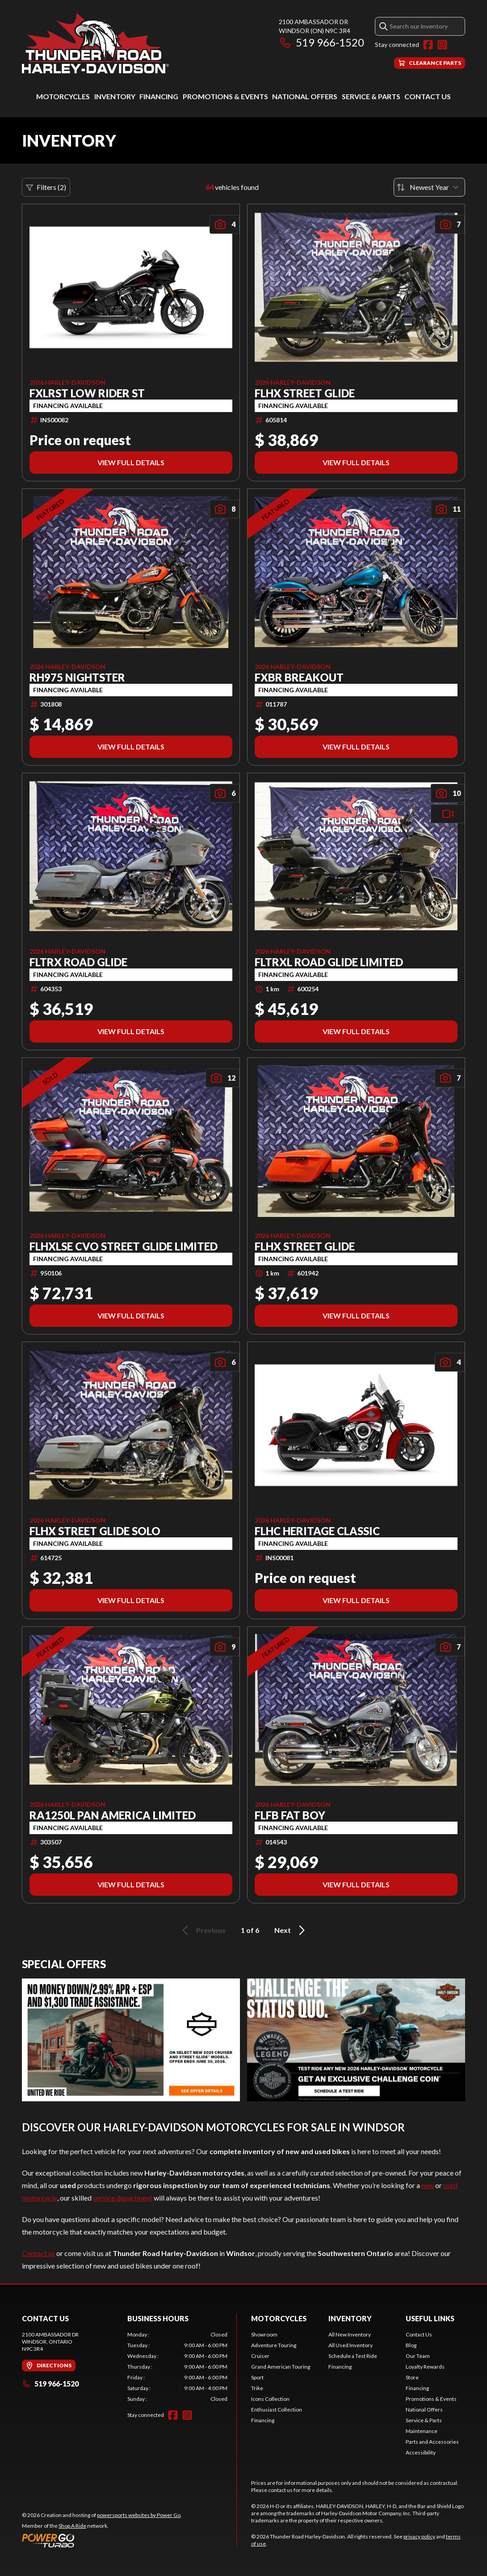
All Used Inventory (350, 2345)
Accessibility (421, 2452)
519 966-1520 (321, 42)
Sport (257, 2377)
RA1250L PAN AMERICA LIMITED (112, 1815)
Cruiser (260, 2356)
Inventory (114, 96)
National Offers (304, 96)
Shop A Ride (72, 2525)
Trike (257, 2388)
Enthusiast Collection (276, 2409)
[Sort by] (429, 187)
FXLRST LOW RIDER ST (87, 393)
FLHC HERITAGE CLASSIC (317, 1531)
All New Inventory (349, 2334)
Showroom (264, 2334)
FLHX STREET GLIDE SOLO (94, 1531)
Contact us (38, 2253)
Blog (411, 2345)
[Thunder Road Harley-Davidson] (95, 43)
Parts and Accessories (432, 2441)
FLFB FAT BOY (290, 1815)
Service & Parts (371, 96)
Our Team (418, 2356)
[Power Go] (102, 2540)
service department (122, 2197)
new (427, 2185)
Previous (202, 1930)
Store (412, 2377)
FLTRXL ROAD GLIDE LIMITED (329, 962)
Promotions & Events (225, 96)
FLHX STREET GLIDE (305, 393)
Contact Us (427, 96)
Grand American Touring (280, 2366)
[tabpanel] (177, 2367)
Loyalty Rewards (425, 2366)
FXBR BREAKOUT (299, 677)
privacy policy (419, 2536)
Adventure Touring (273, 2345)
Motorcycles (63, 96)
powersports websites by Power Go (139, 2515)
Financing (158, 96)
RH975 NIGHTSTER (77, 677)
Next (291, 1930)
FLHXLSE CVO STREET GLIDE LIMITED (123, 1246)
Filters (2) (46, 187)
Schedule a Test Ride (352, 2356)
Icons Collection (270, 2398)
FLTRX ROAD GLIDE (78, 962)
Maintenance (421, 2431)
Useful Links (430, 2318)
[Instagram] (442, 44)
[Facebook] (428, 44)
